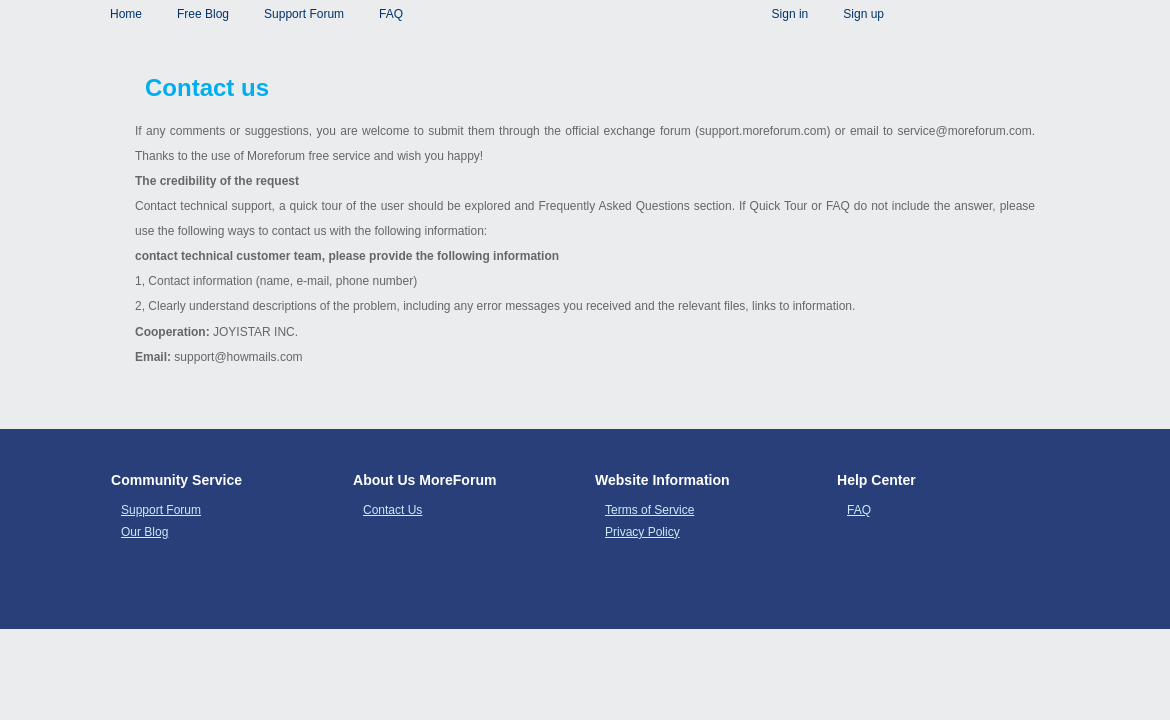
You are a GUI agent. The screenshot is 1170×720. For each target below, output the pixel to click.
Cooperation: (174, 332)
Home (126, 14)
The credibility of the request (217, 181)
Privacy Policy (642, 532)
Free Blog (203, 14)
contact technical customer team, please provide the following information (347, 256)
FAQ (391, 14)
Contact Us (392, 510)
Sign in (790, 14)
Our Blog (144, 532)
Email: (154, 357)
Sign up (863, 14)
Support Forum (304, 14)
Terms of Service (649, 510)
